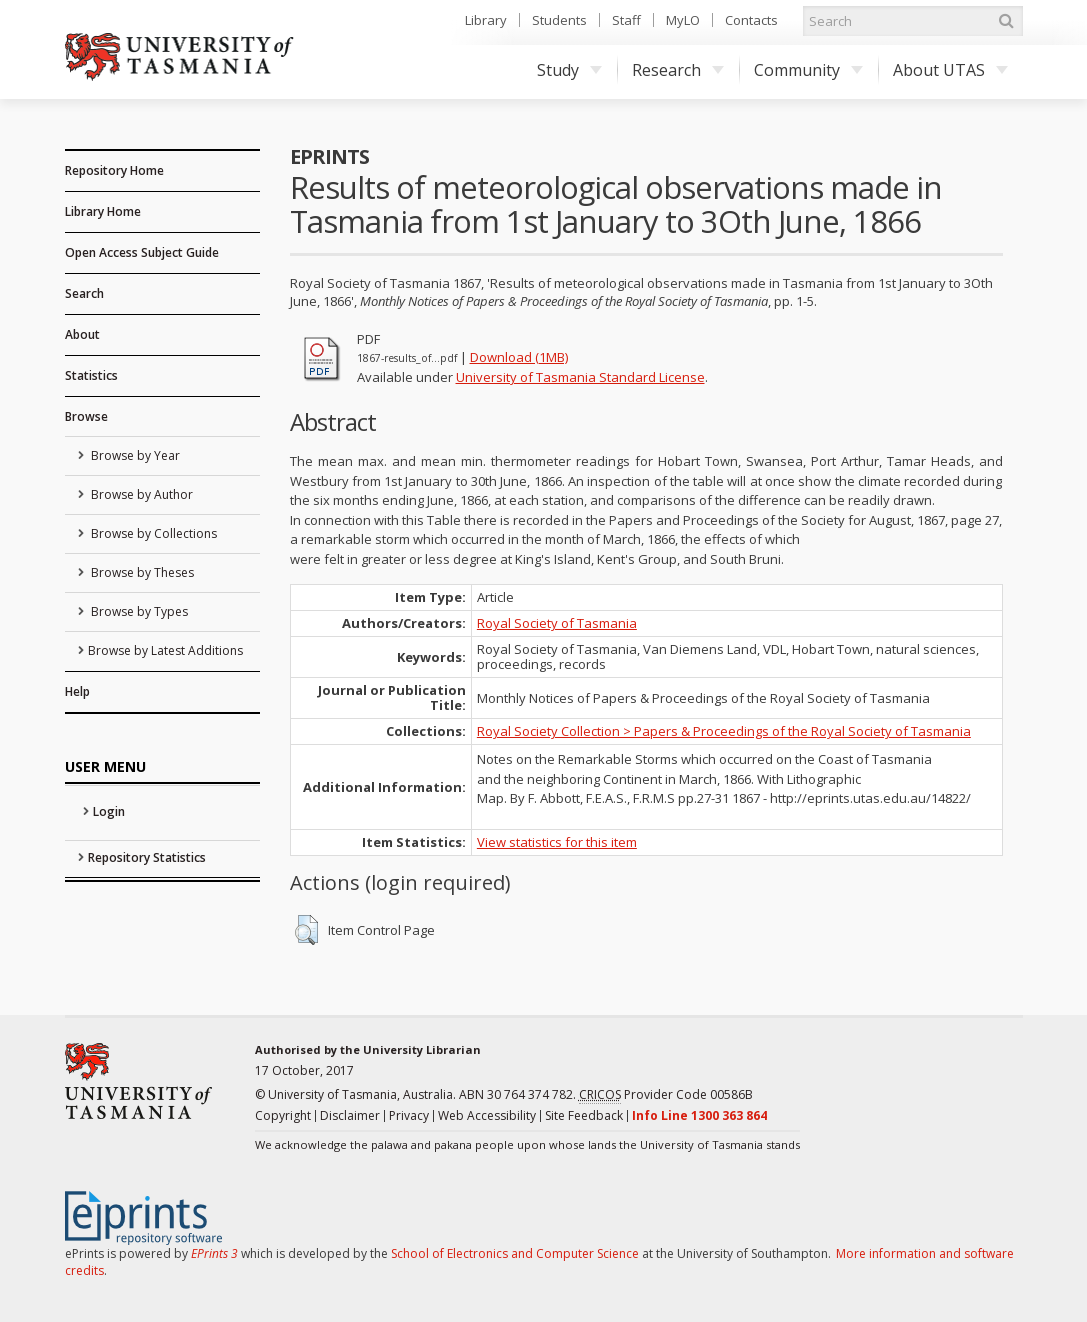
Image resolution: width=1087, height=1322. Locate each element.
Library (486, 20)
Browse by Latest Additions (165, 650)
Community (808, 70)
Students (559, 20)
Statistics (91, 375)
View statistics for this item (557, 842)
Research (678, 70)
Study (569, 70)
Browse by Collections (152, 533)
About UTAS (950, 70)
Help (77, 691)
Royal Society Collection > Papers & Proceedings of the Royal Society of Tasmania (724, 731)
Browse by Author (140, 494)
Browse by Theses (141, 572)
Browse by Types (138, 611)
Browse (86, 416)
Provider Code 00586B (666, 1095)
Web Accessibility (487, 1115)
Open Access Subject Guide (142, 252)
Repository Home (114, 170)
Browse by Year (134, 455)
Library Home (103, 211)
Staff (626, 20)
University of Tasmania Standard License (580, 377)
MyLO (683, 20)
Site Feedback (584, 1115)
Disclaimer (350, 1115)
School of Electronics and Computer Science (515, 1253)
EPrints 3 (214, 1253)
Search (84, 293)
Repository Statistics (147, 857)
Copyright (283, 1115)
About (82, 334)
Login (109, 811)
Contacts (751, 20)
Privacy (409, 1115)
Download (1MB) (519, 357)
